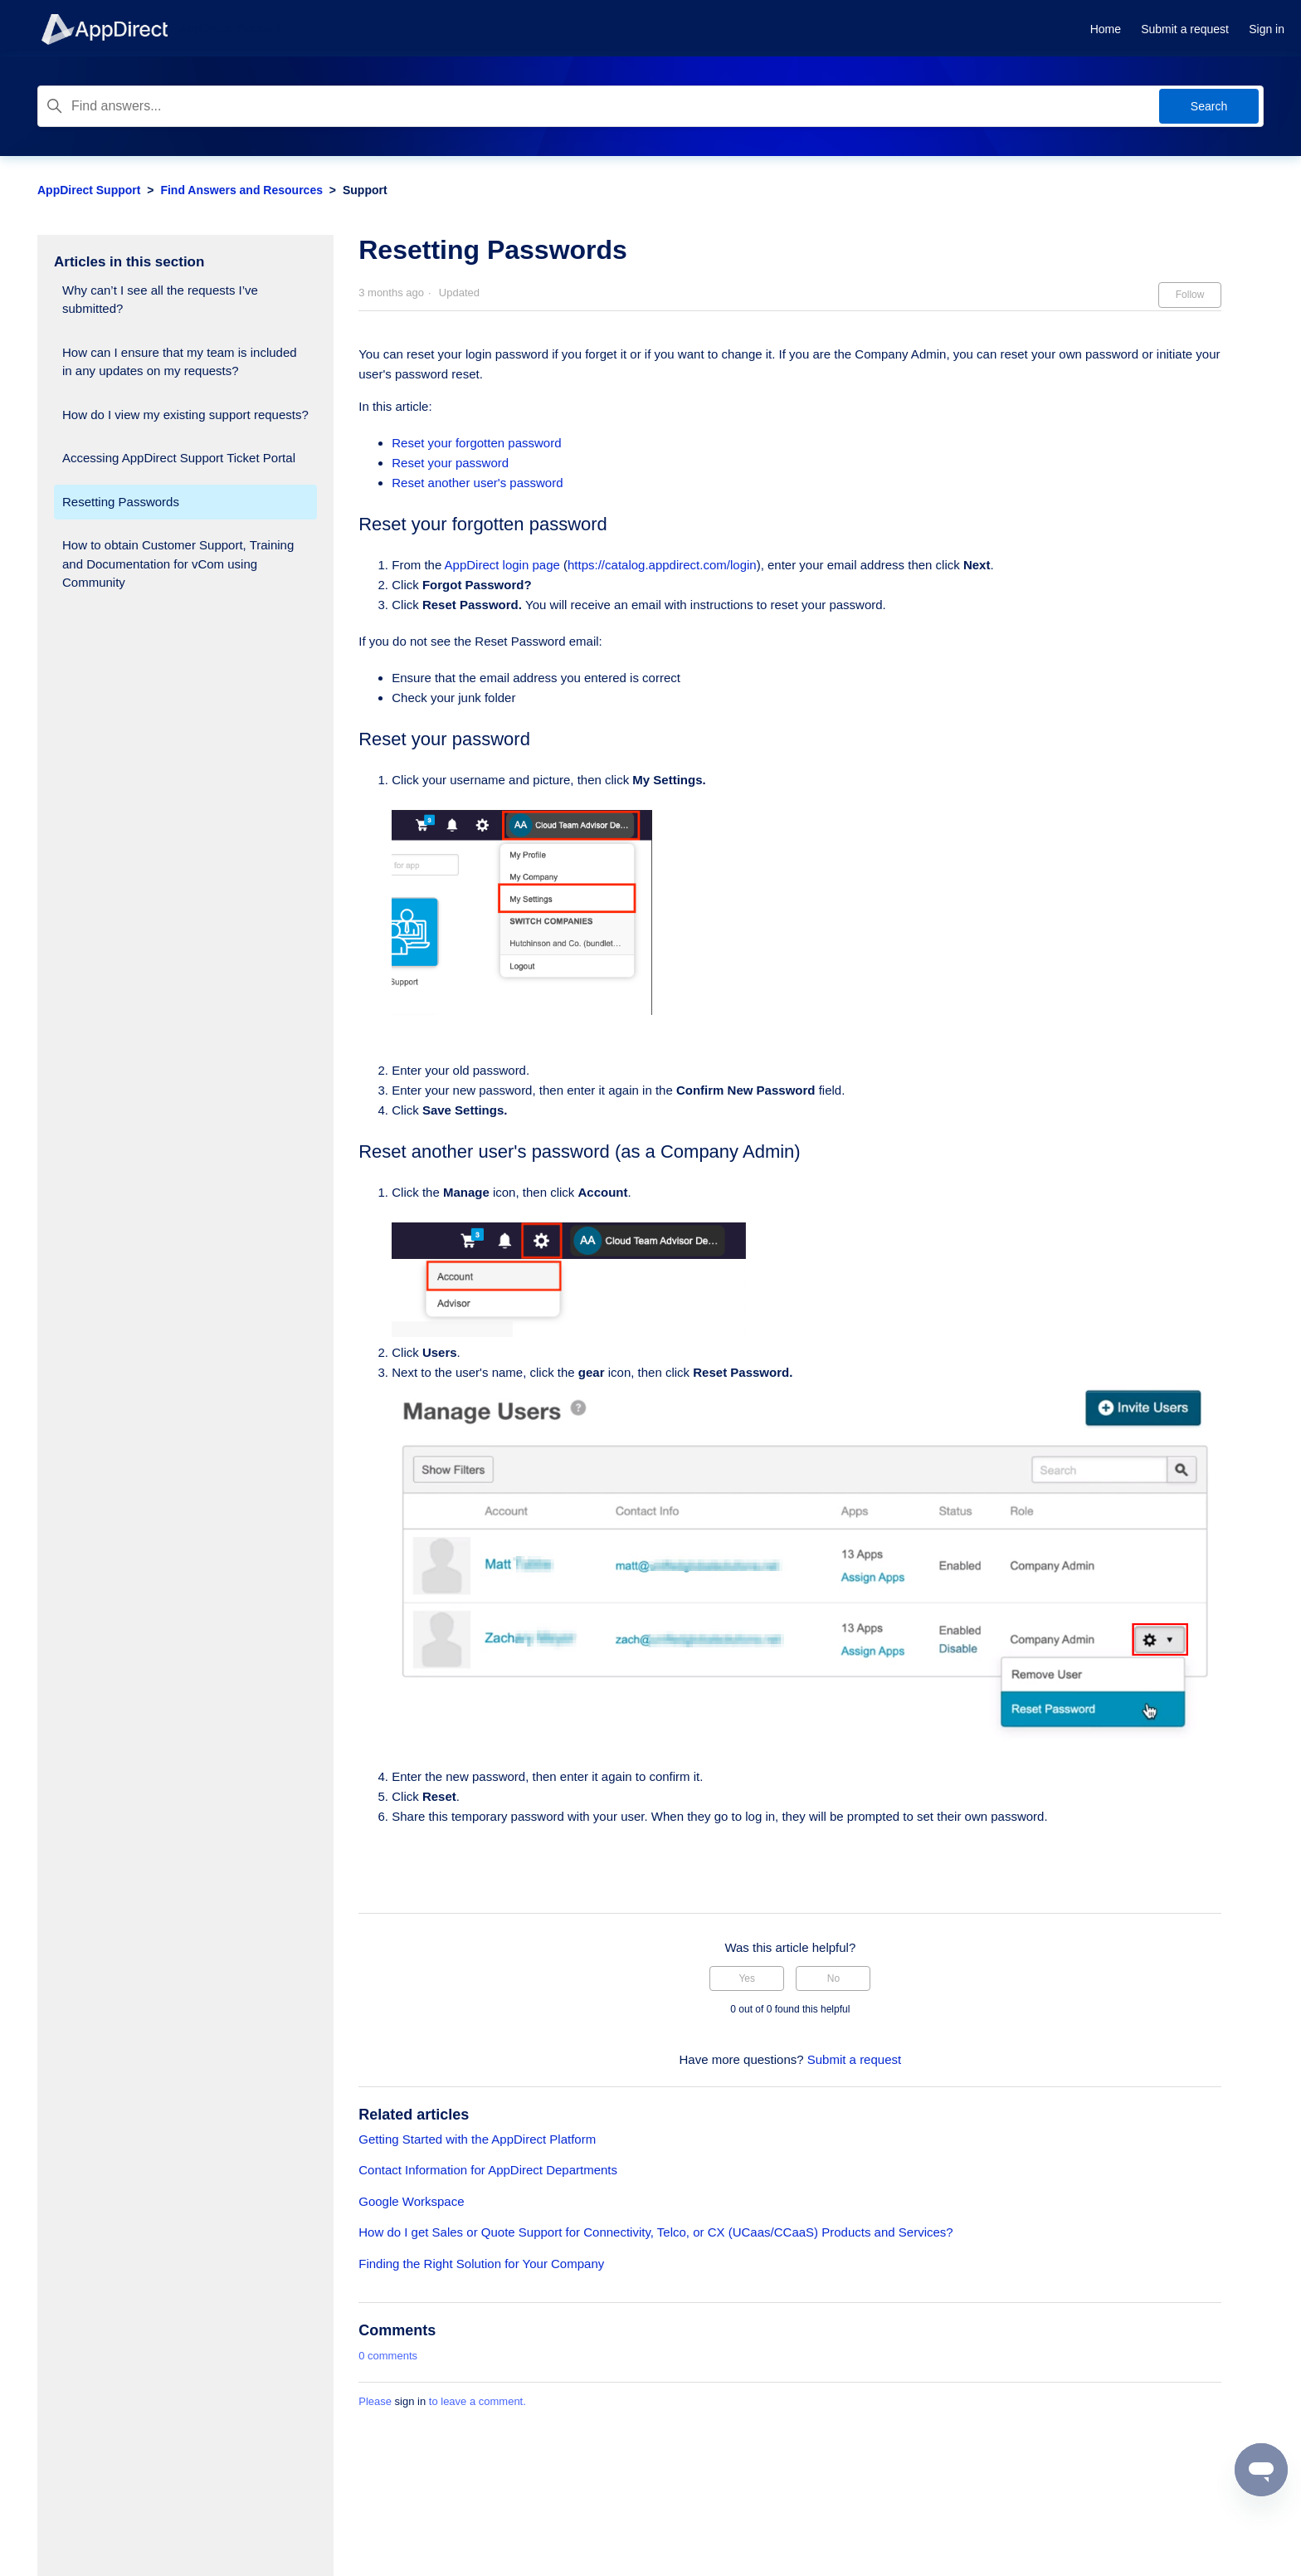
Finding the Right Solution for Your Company (481, 2263)
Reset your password (450, 463)
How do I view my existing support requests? (185, 414)
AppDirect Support (88, 190)
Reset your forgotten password (476, 443)
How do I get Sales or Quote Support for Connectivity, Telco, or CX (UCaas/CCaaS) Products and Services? (655, 2232)
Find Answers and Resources (241, 190)
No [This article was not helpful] (833, 1978)
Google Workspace (411, 2201)
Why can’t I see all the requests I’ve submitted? (160, 299)
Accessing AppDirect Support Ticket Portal (178, 458)
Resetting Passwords (120, 502)
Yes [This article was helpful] (746, 1978)
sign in (410, 2401)
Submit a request (1185, 29)
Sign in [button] (1266, 29)
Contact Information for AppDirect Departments (487, 2170)
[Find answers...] (650, 106)
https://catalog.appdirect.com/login (662, 565)
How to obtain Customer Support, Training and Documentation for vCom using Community (178, 563)
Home (1105, 29)
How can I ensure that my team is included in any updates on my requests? (179, 361)
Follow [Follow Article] (1190, 294)
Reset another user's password (477, 483)
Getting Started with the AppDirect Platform (477, 2139)
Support (365, 190)
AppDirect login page (502, 565)
